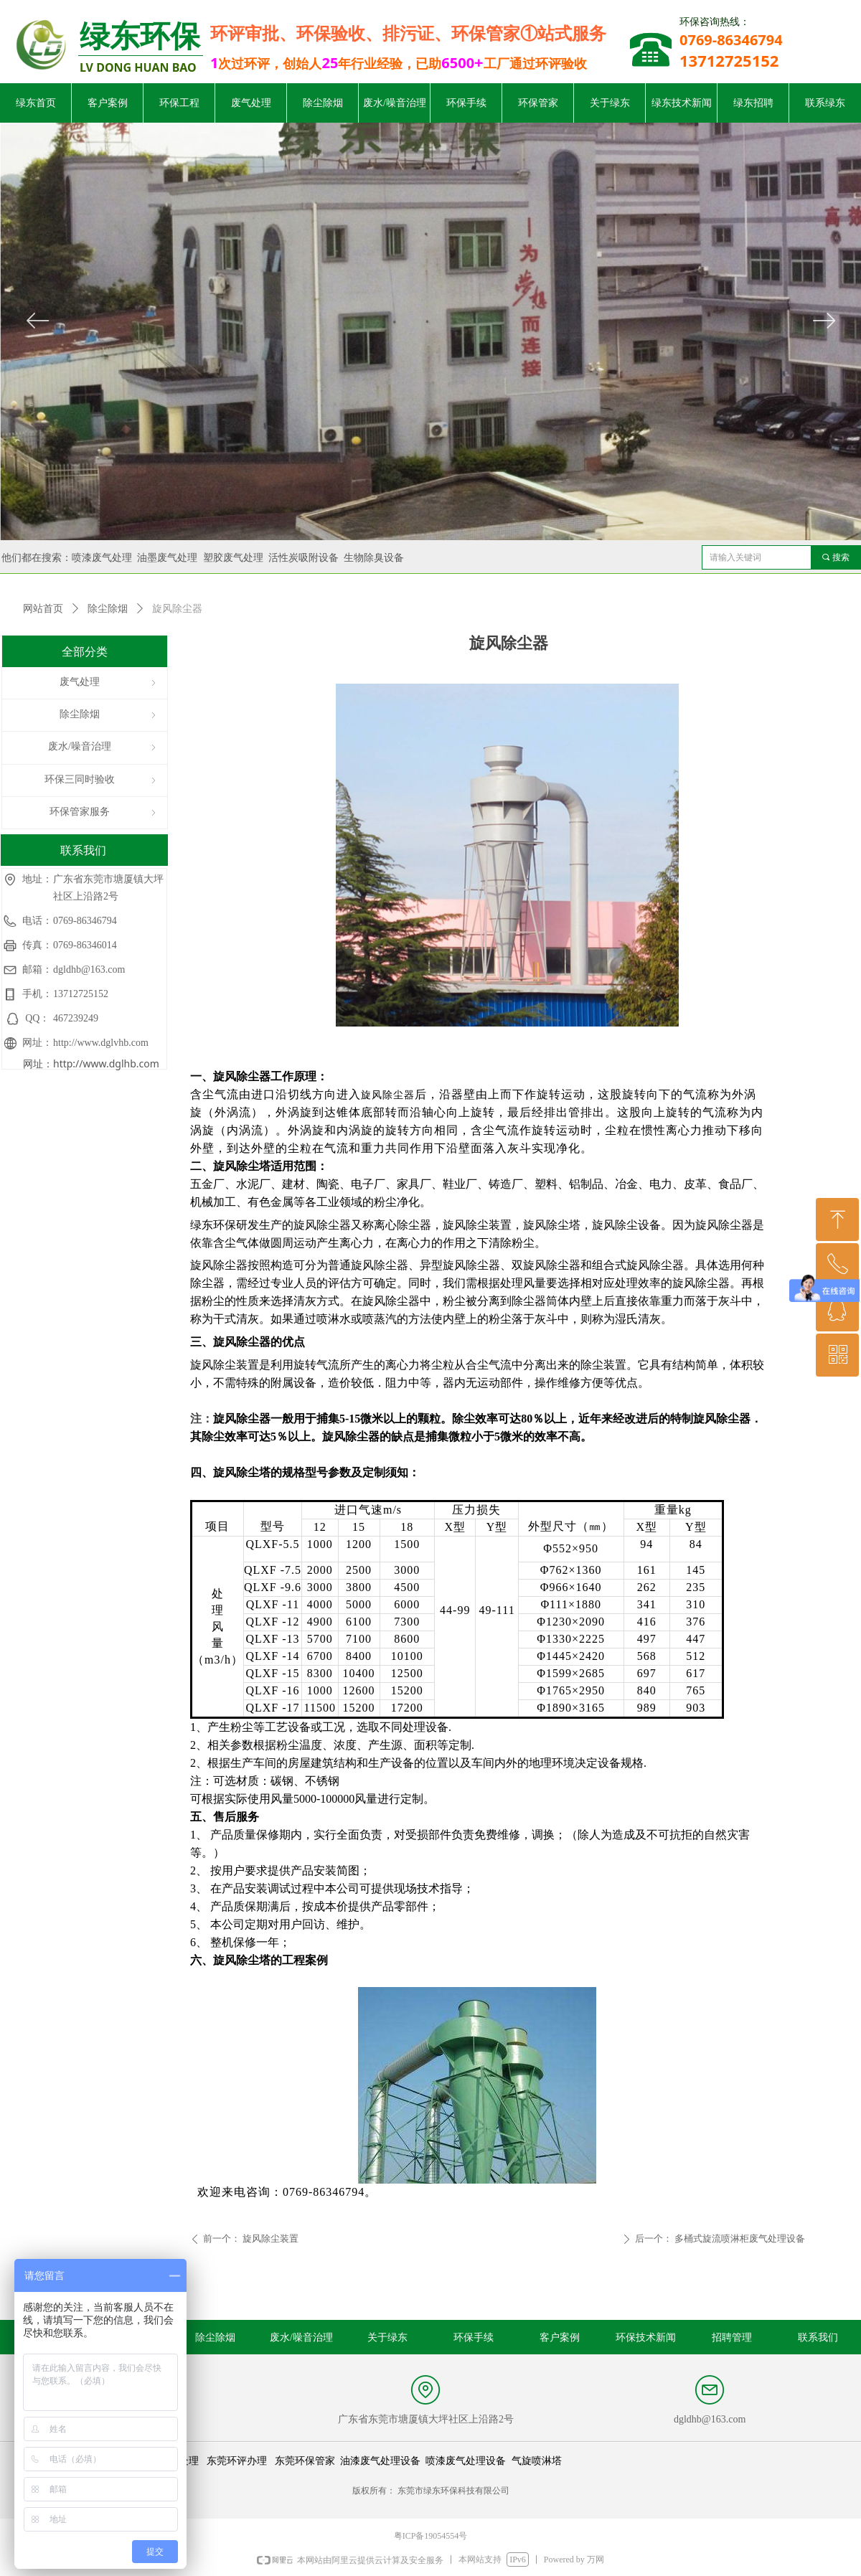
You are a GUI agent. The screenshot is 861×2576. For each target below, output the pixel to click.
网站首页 (43, 608)
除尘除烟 (108, 608)
